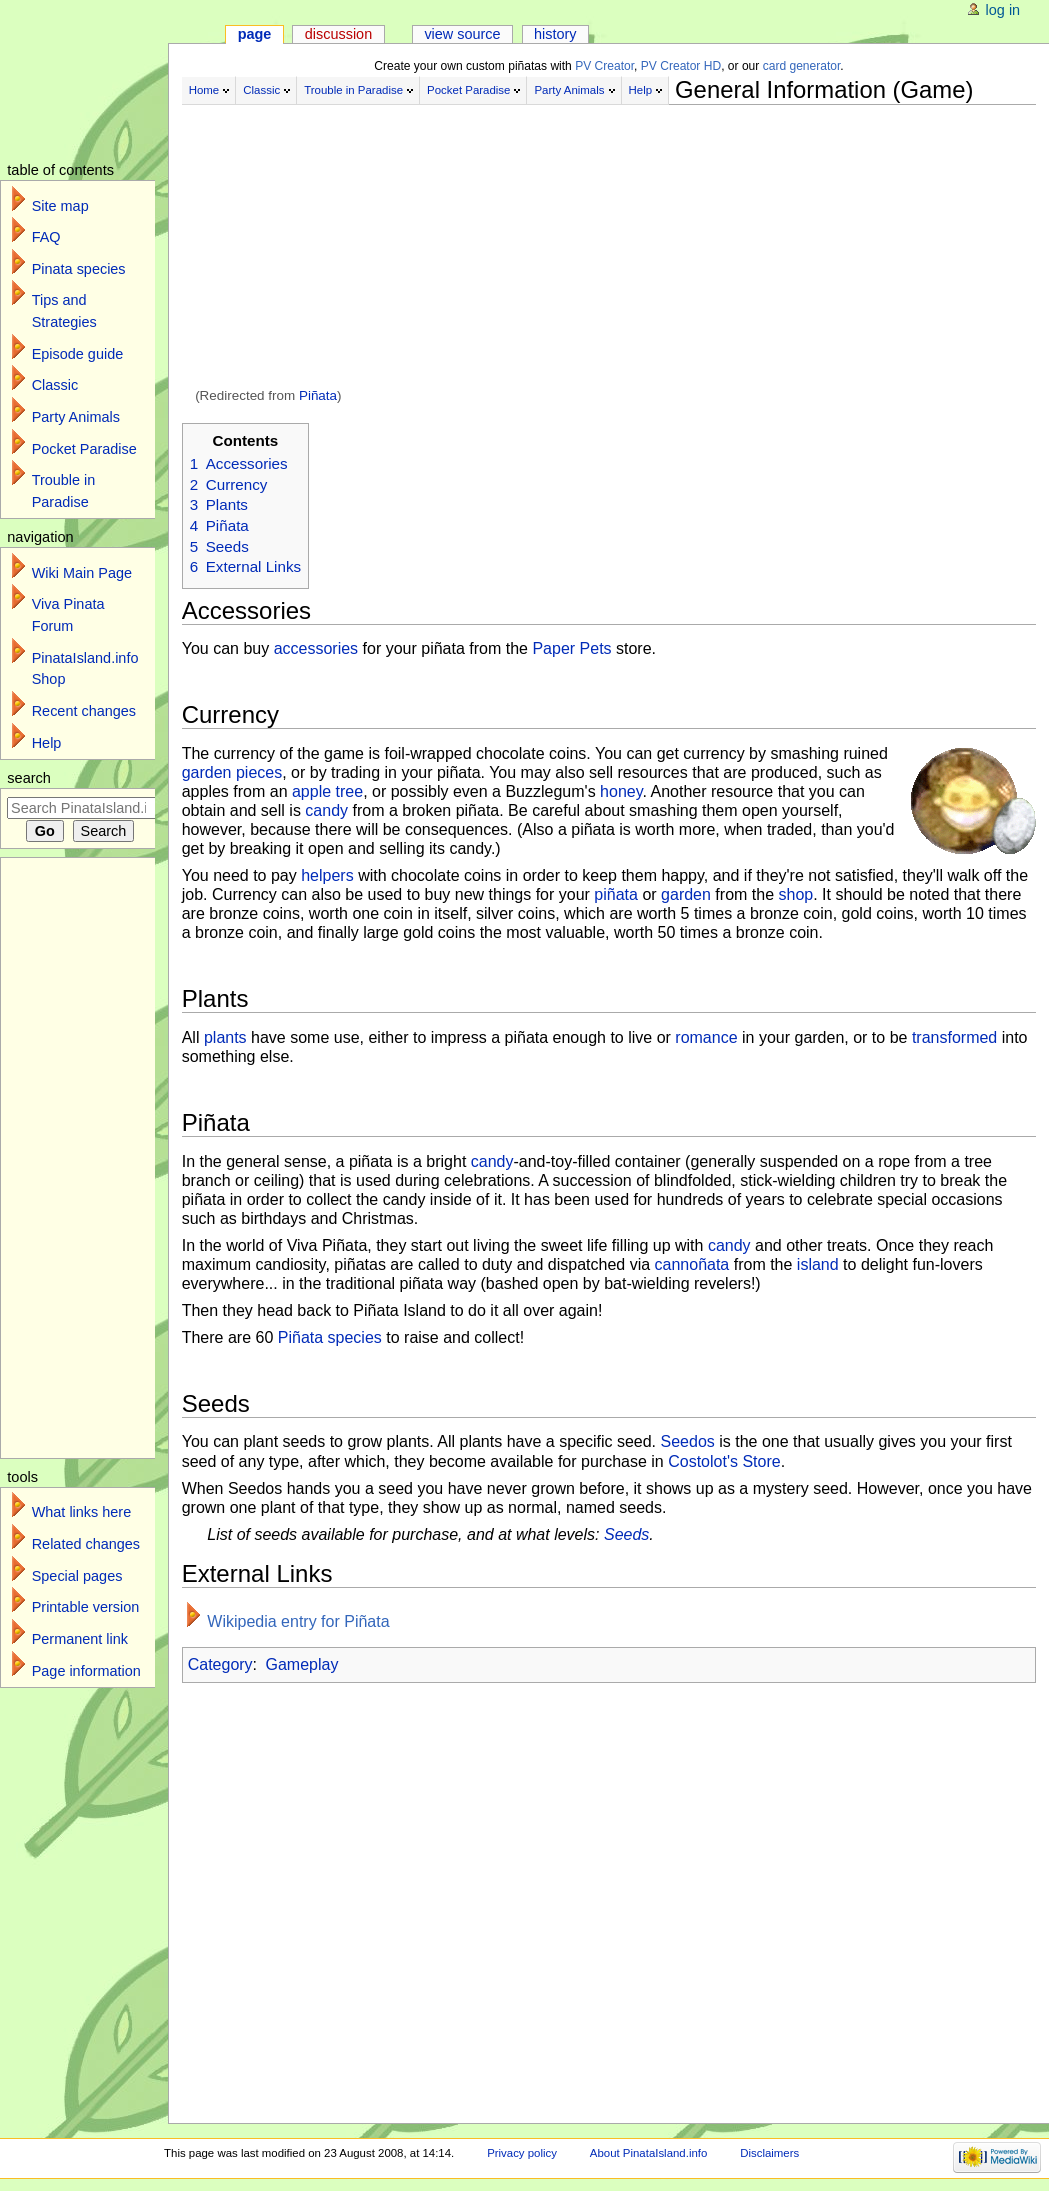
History (555, 34)
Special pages (77, 1576)
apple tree (327, 791)
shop (795, 894)
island (818, 1264)
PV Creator (604, 66)
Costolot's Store (724, 1461)
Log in (1003, 10)
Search (29, 778)
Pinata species (79, 269)
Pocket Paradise (468, 90)
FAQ (46, 237)
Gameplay (302, 1664)
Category (220, 1664)
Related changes (86, 1544)
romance (706, 1037)
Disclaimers (769, 2153)
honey (621, 791)
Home (204, 90)
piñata (616, 894)
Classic (261, 90)
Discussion (338, 34)
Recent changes (84, 711)
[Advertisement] (609, 248)
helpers (327, 875)
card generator (802, 66)
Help (641, 90)
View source (462, 34)
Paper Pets (571, 648)
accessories (316, 648)
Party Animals (569, 90)
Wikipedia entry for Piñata (298, 1621)
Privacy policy (522, 2153)
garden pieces (232, 772)
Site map (60, 206)
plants (225, 1037)
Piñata (318, 395)
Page (255, 34)
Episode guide (78, 354)
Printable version (86, 1607)
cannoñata (692, 1264)
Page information (86, 1671)
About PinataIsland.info (648, 2153)
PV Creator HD (681, 66)
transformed (954, 1037)
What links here (82, 1512)
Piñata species (330, 1337)
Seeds (626, 1534)
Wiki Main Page (82, 573)
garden (686, 894)
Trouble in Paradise (353, 90)
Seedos (688, 1441)
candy (326, 810)
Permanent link (80, 1639)
